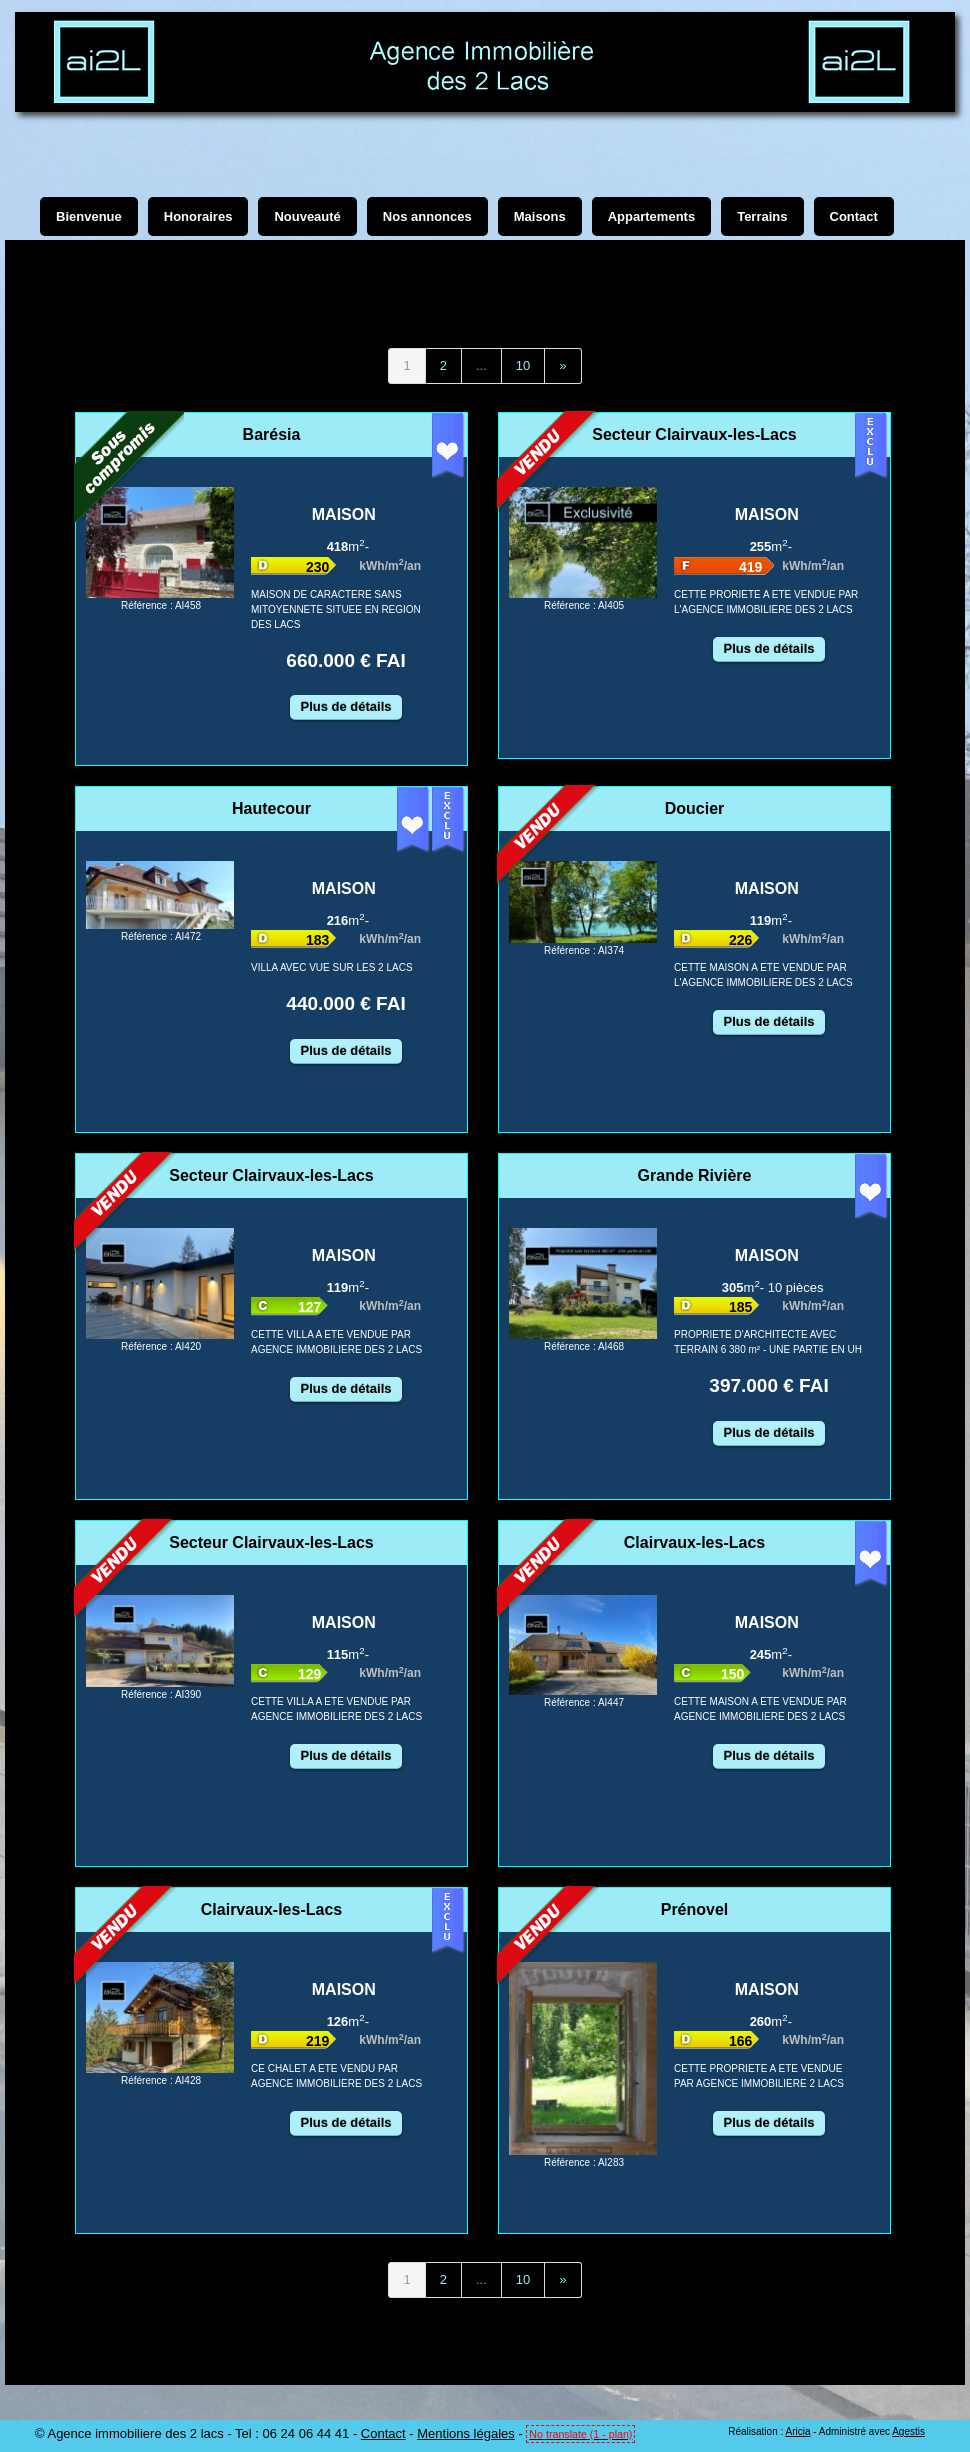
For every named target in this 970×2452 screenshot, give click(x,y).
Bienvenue (89, 216)
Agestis (908, 2431)
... (481, 365)
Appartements (651, 216)
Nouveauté (307, 216)
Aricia (797, 2431)
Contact (383, 2433)
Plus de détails (345, 706)
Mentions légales (466, 2433)
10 (523, 365)
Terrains (762, 216)
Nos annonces (427, 216)
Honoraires (198, 216)
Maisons (540, 216)
